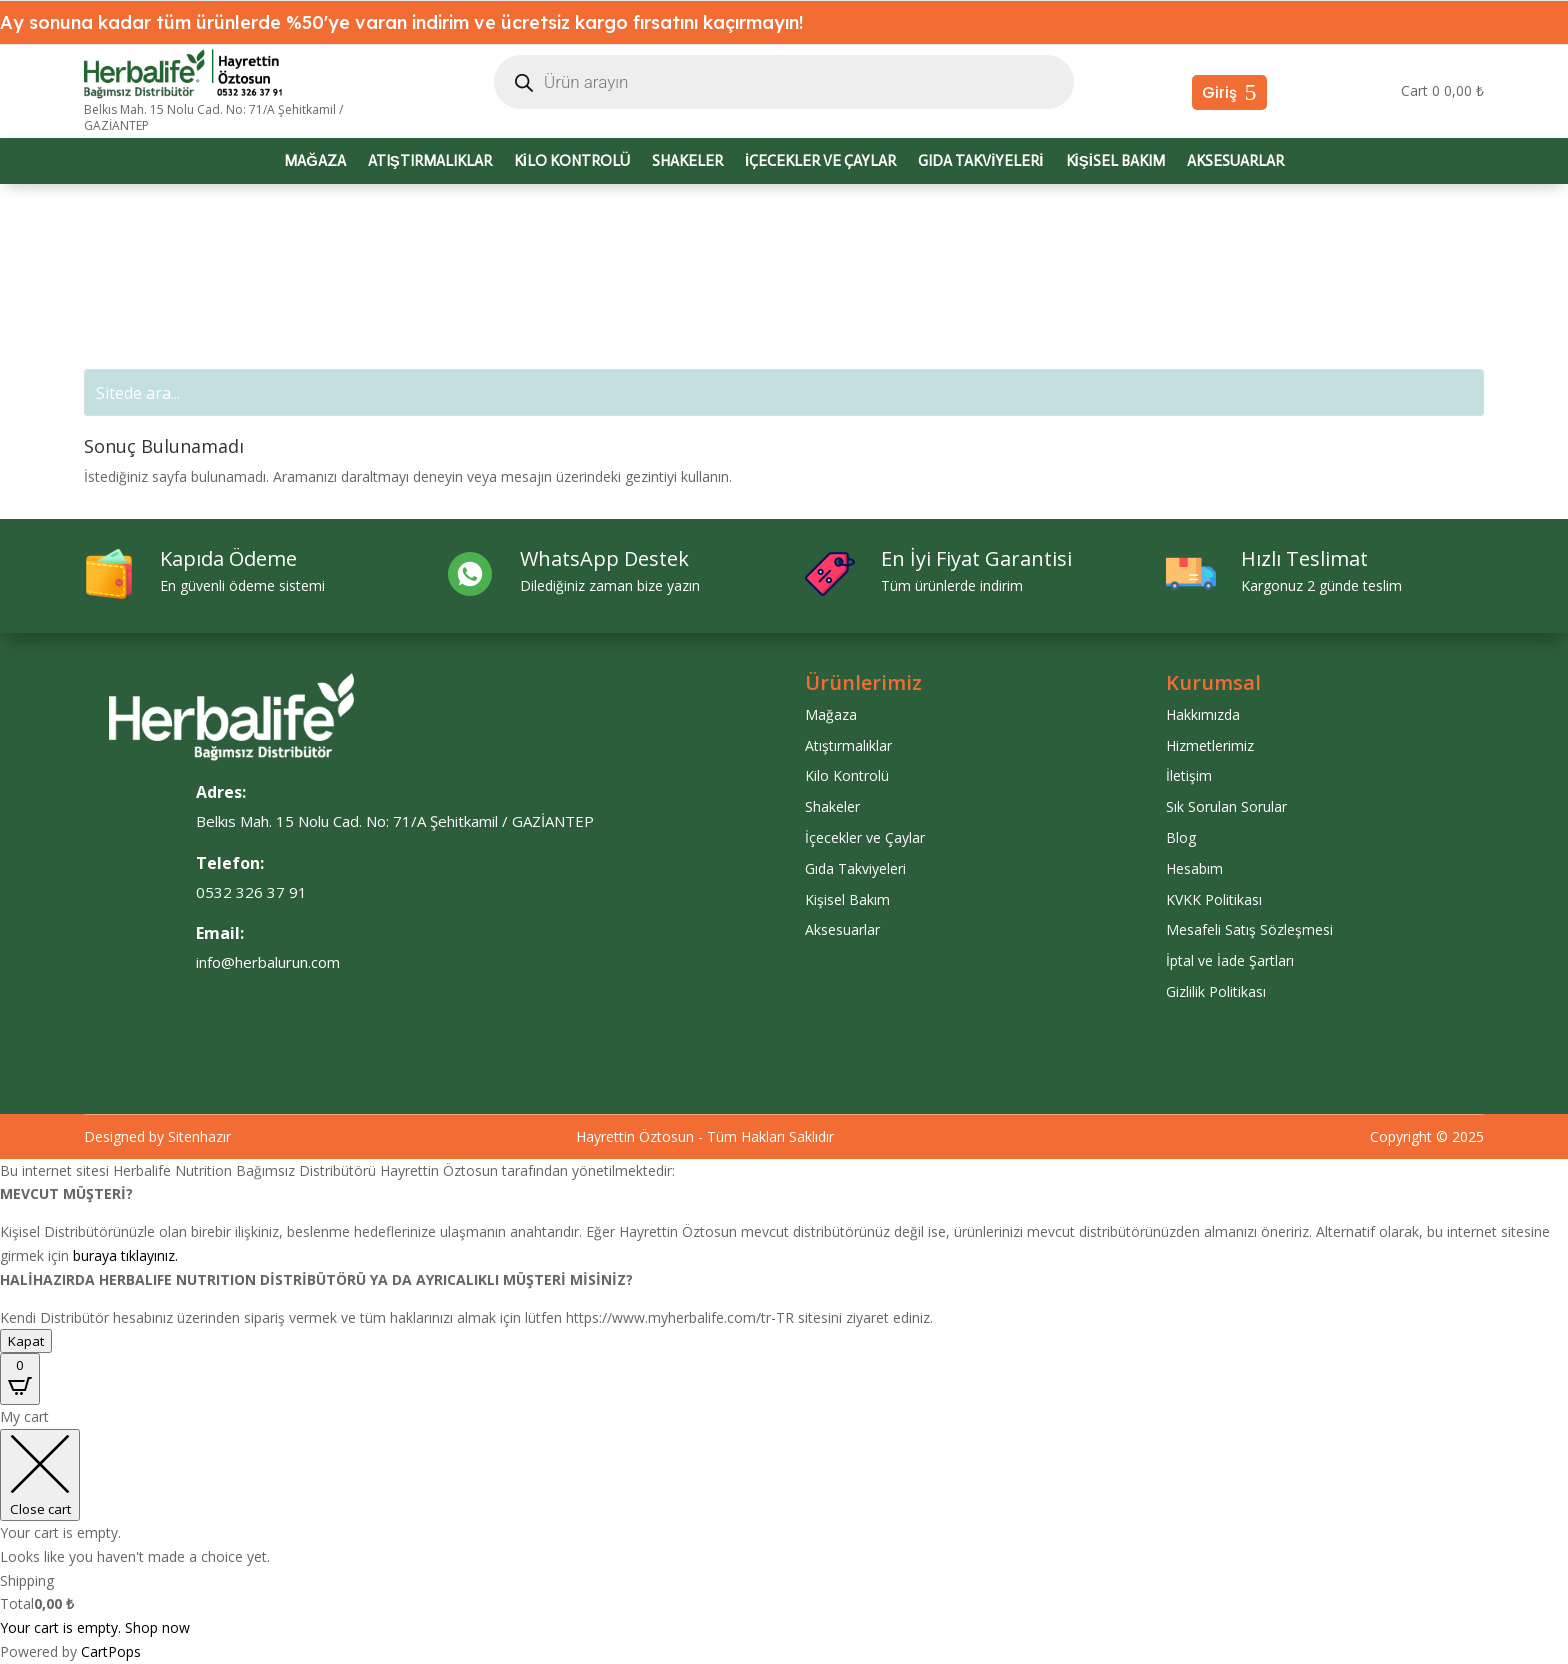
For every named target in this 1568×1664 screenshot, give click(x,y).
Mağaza (315, 162)
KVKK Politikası (1214, 899)
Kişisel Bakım (1115, 162)
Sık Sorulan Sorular (1226, 806)
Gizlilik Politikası (1216, 991)
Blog (1181, 837)
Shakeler (687, 162)
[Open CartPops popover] (20, 1379)
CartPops (111, 1651)
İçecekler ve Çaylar (820, 162)
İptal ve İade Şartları (1230, 960)
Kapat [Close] (26, 1341)
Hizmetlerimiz (1210, 745)
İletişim (1189, 775)
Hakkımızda (1203, 714)
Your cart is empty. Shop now (95, 1627)
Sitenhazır (199, 1136)
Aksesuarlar (1235, 162)
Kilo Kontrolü (572, 162)
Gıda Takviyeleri (980, 162)
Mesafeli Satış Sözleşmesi (1249, 929)
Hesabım (1194, 868)
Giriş (1219, 92)
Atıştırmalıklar (430, 162)
